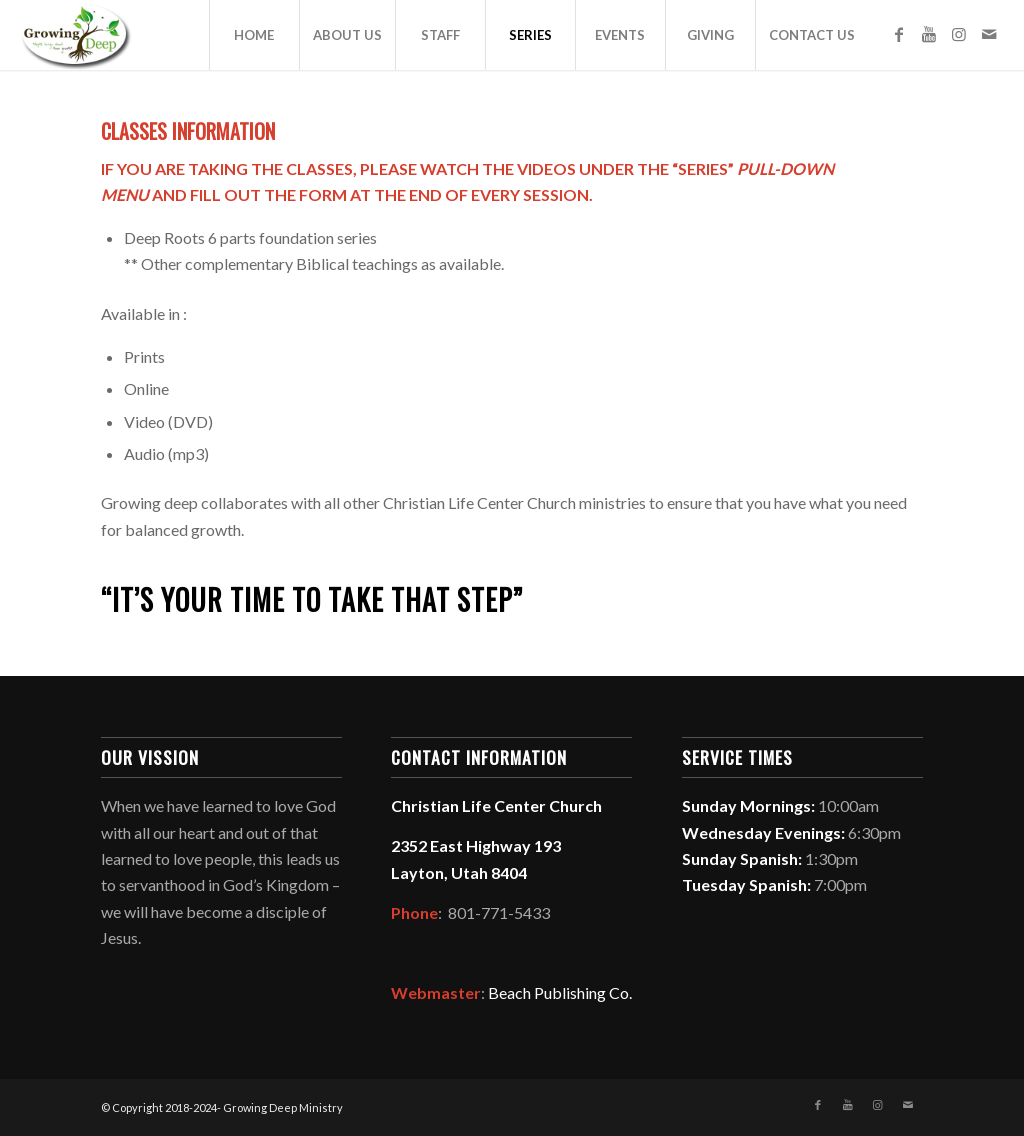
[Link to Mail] (989, 34)
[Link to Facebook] (899, 34)
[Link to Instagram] (959, 34)
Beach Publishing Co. (560, 992)
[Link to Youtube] (929, 34)
